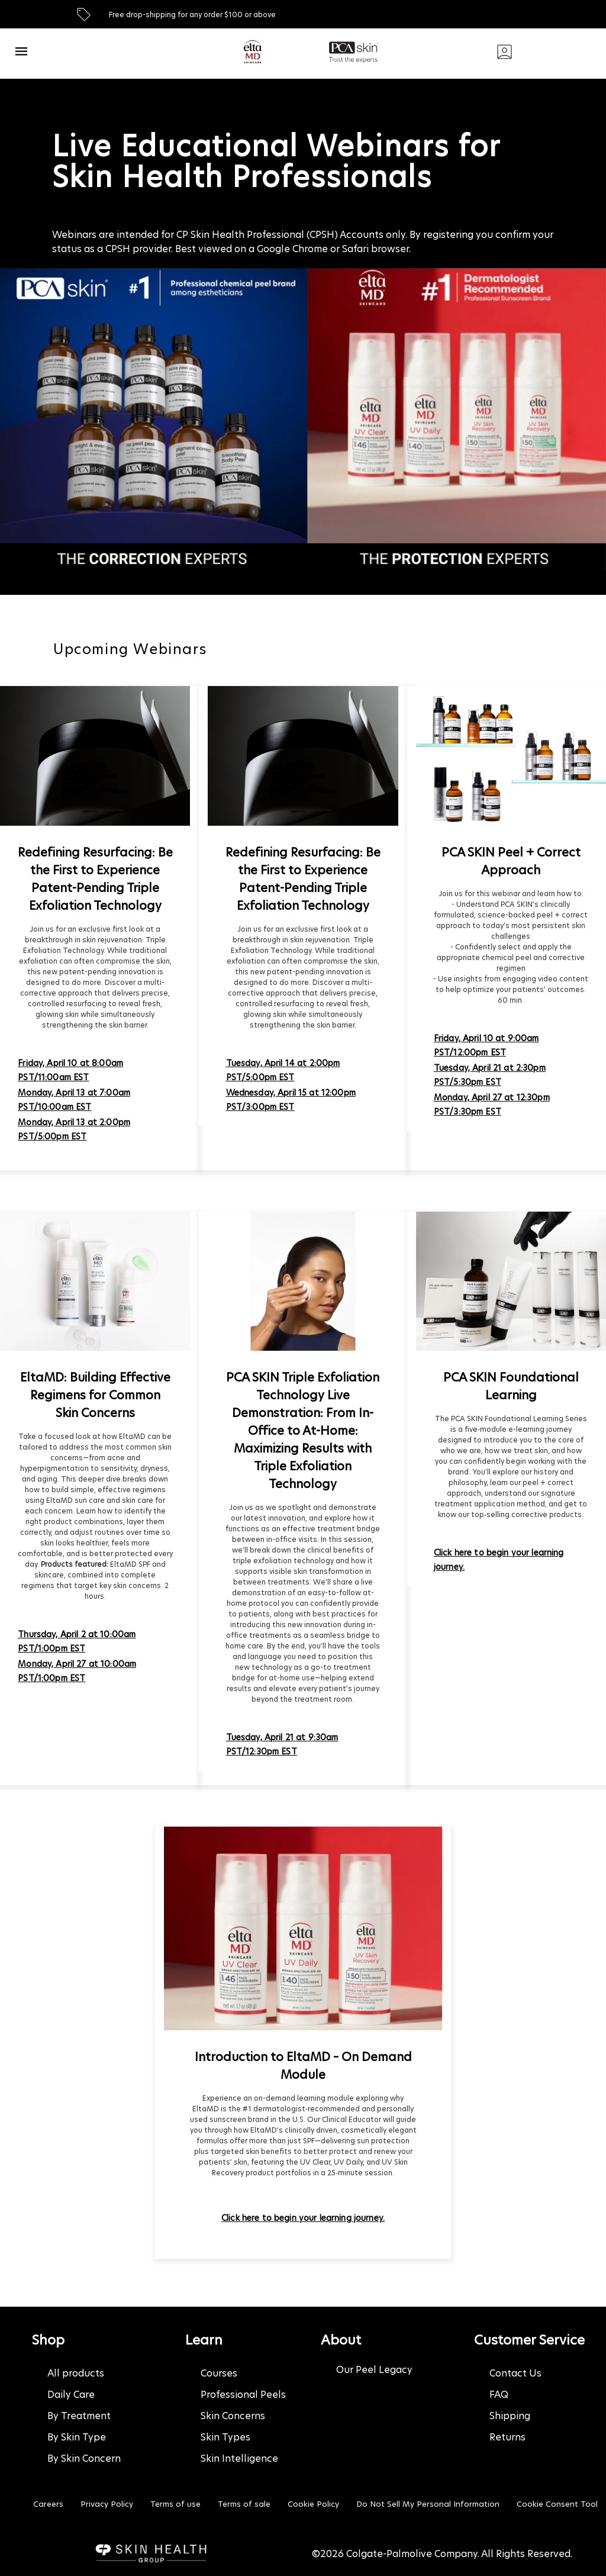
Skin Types (225, 2437)
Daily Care (71, 2394)
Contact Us (515, 2373)
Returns (507, 2437)
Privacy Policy (106, 2503)
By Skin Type (76, 2437)
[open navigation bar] (21, 51)
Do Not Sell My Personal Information (427, 2503)
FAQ (498, 2394)
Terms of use (175, 2503)
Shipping (509, 2416)
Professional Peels (243, 2394)
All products (75, 2373)
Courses (219, 2373)
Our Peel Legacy (374, 2370)
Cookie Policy (313, 2503)
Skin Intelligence (239, 2458)
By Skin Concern (84, 2458)
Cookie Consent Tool (557, 2503)
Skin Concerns (233, 2416)
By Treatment (79, 2416)
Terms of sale (244, 2503)
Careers (48, 2503)
